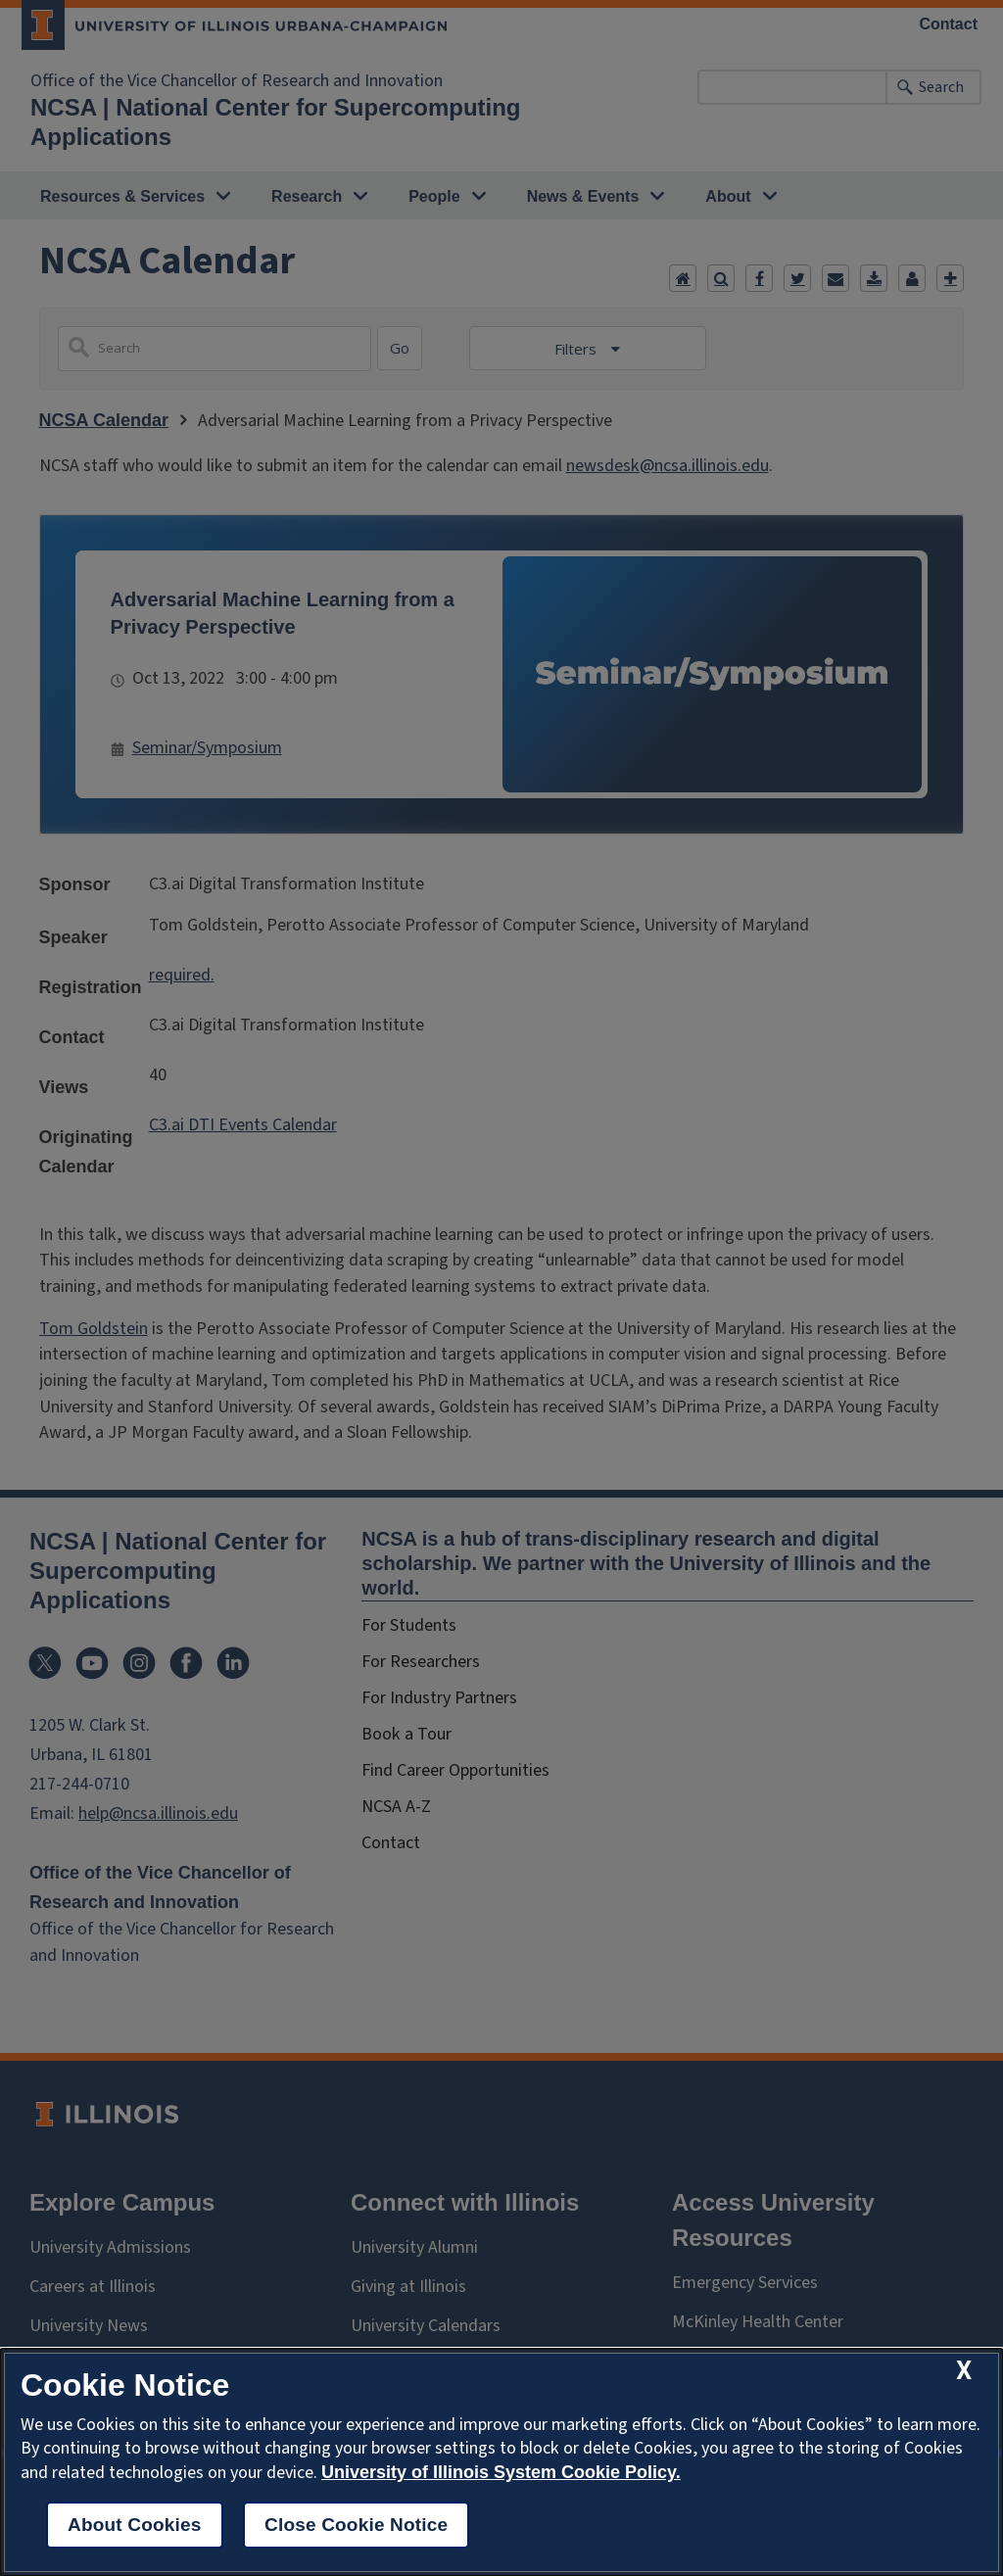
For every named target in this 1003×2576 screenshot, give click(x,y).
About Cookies (135, 2524)
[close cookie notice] (963, 2371)
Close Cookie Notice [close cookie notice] (356, 2524)
